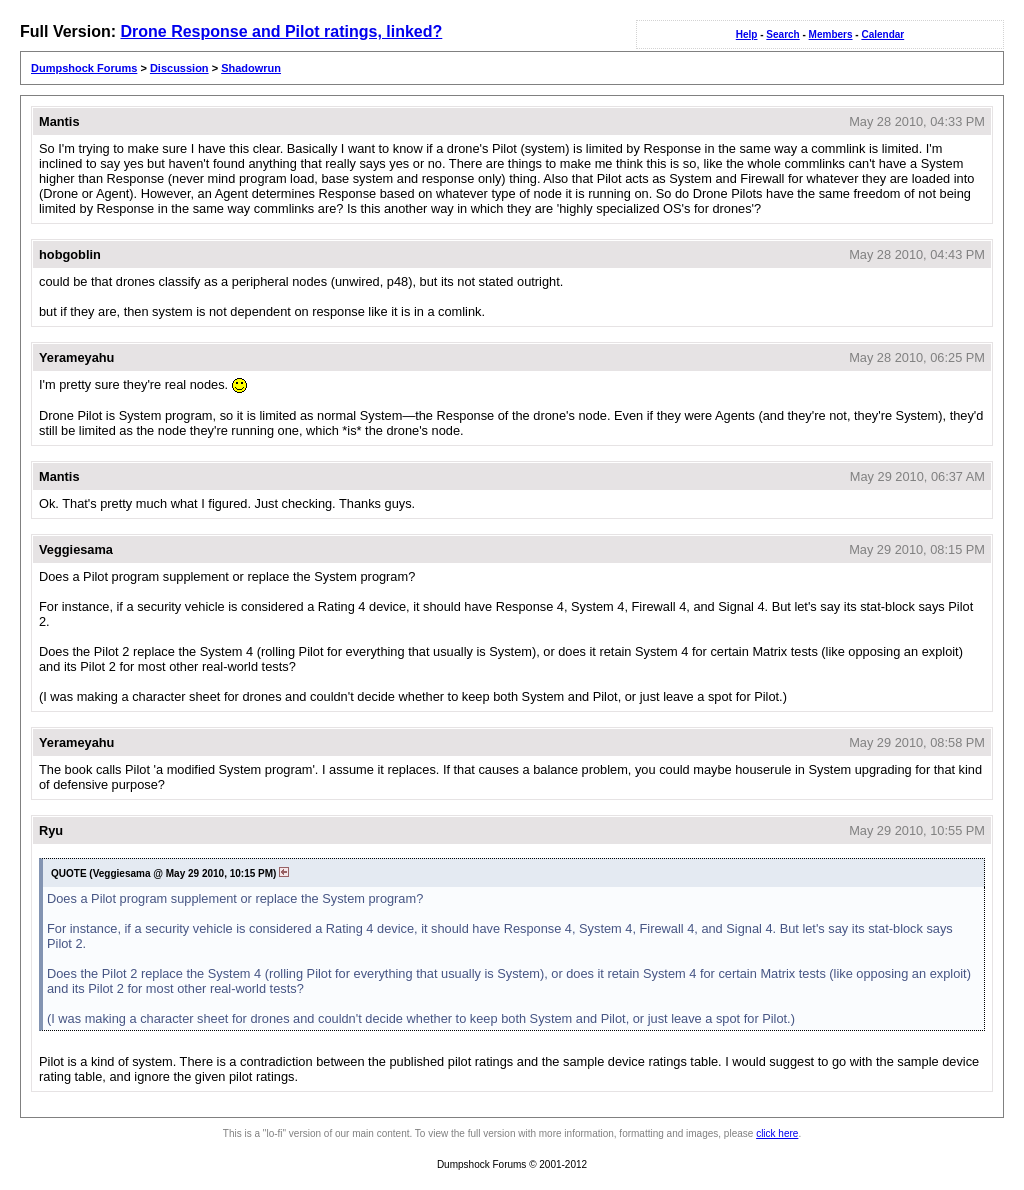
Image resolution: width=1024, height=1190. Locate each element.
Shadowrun (251, 68)
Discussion (179, 68)
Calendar (882, 34)
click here (777, 1133)
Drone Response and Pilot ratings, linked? (281, 31)
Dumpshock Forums (84, 68)
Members (831, 34)
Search (782, 34)
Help (747, 34)
